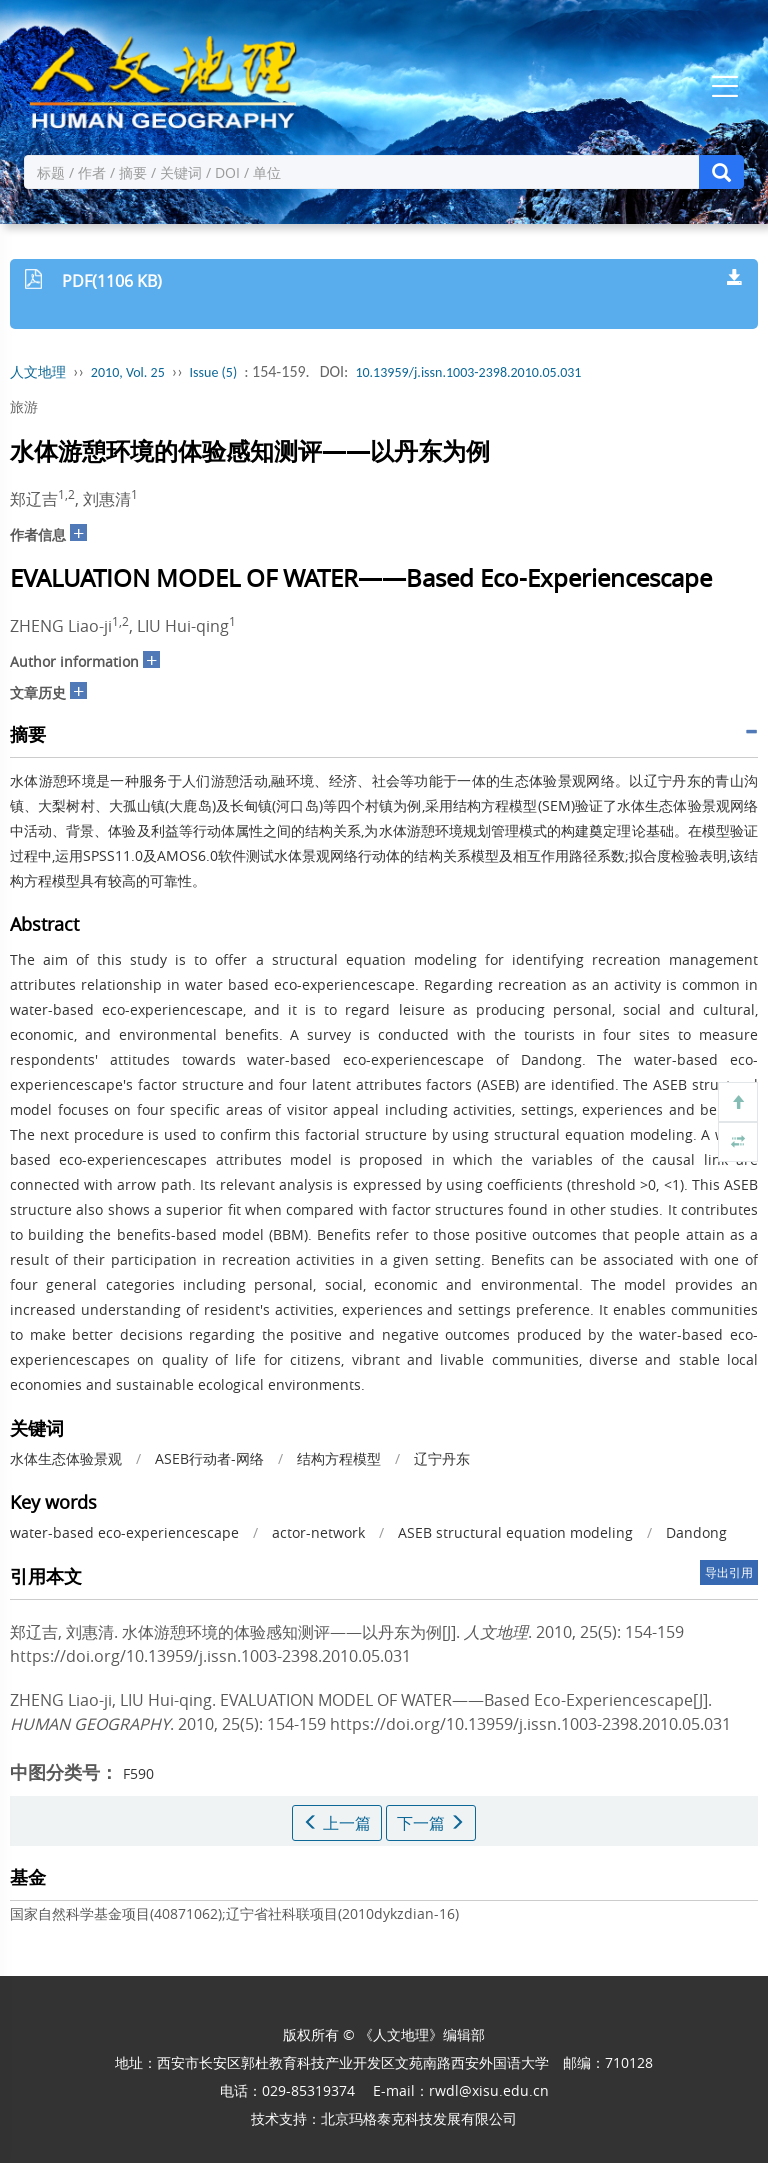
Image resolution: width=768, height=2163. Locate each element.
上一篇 (337, 1823)
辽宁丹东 (442, 1458)
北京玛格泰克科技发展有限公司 (419, 2118)
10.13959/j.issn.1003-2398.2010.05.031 (468, 372)
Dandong (696, 1532)
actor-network (318, 1532)
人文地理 (38, 372)
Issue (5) (214, 372)
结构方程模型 (339, 1458)
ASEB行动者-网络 (209, 1458)
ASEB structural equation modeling (515, 1532)
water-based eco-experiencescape (124, 1532)
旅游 (24, 406)
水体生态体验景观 (66, 1458)
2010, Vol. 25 (128, 372)
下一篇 (431, 1823)
